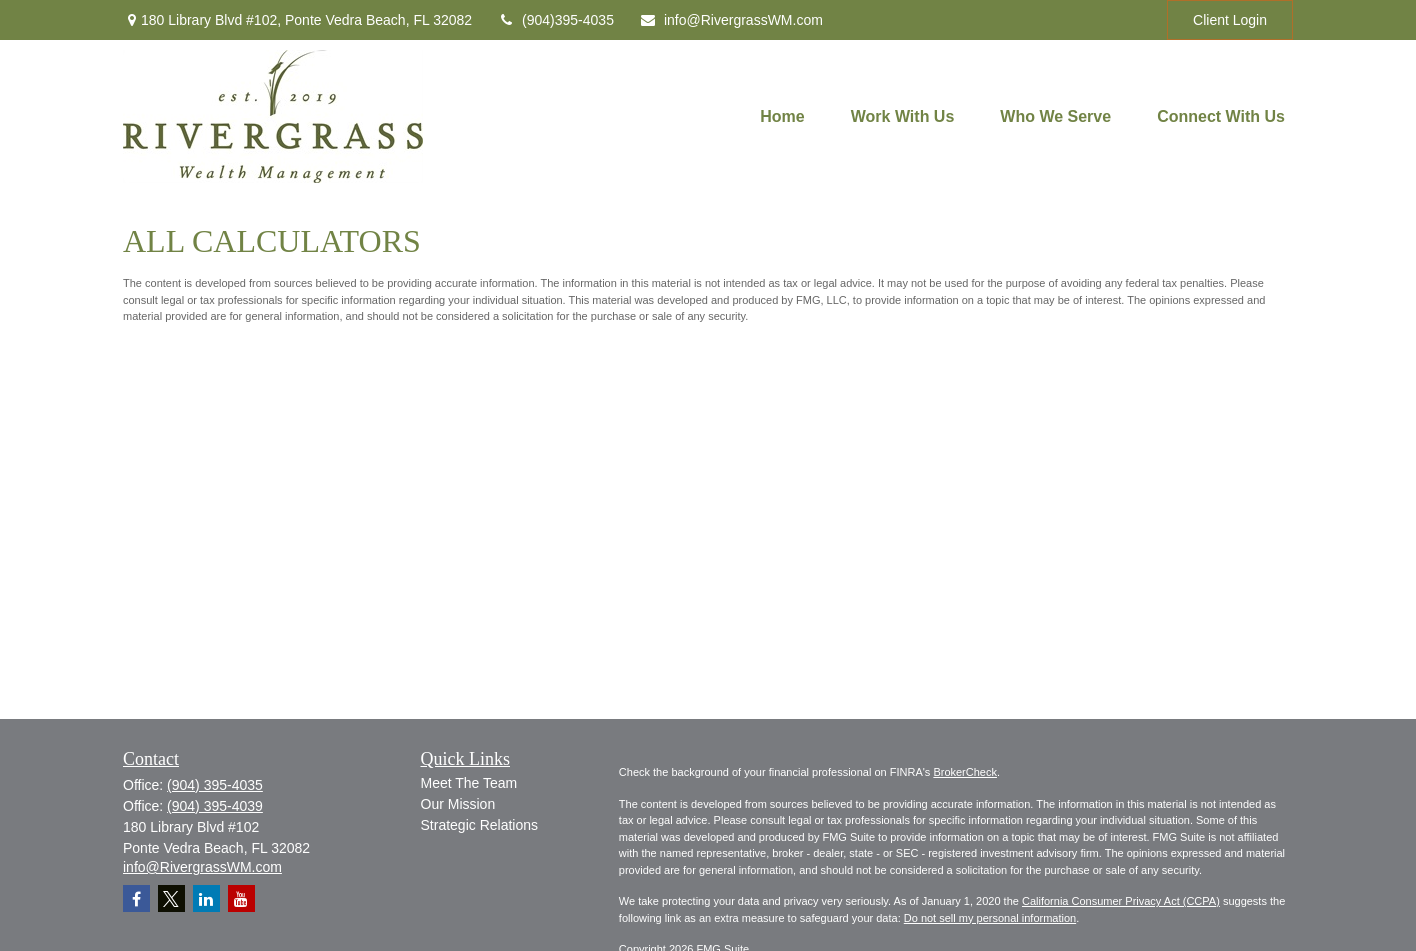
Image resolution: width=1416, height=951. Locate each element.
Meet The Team (469, 783)
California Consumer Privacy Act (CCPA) (1121, 901)
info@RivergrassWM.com (731, 20)
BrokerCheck (965, 772)
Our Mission (458, 804)
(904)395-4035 (555, 20)
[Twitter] (171, 898)
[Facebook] (136, 898)
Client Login (1230, 20)
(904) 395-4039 (215, 806)
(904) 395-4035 (215, 785)
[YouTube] (241, 898)
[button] (782, 116)
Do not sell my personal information (990, 918)
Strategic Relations (480, 825)
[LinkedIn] (206, 898)
